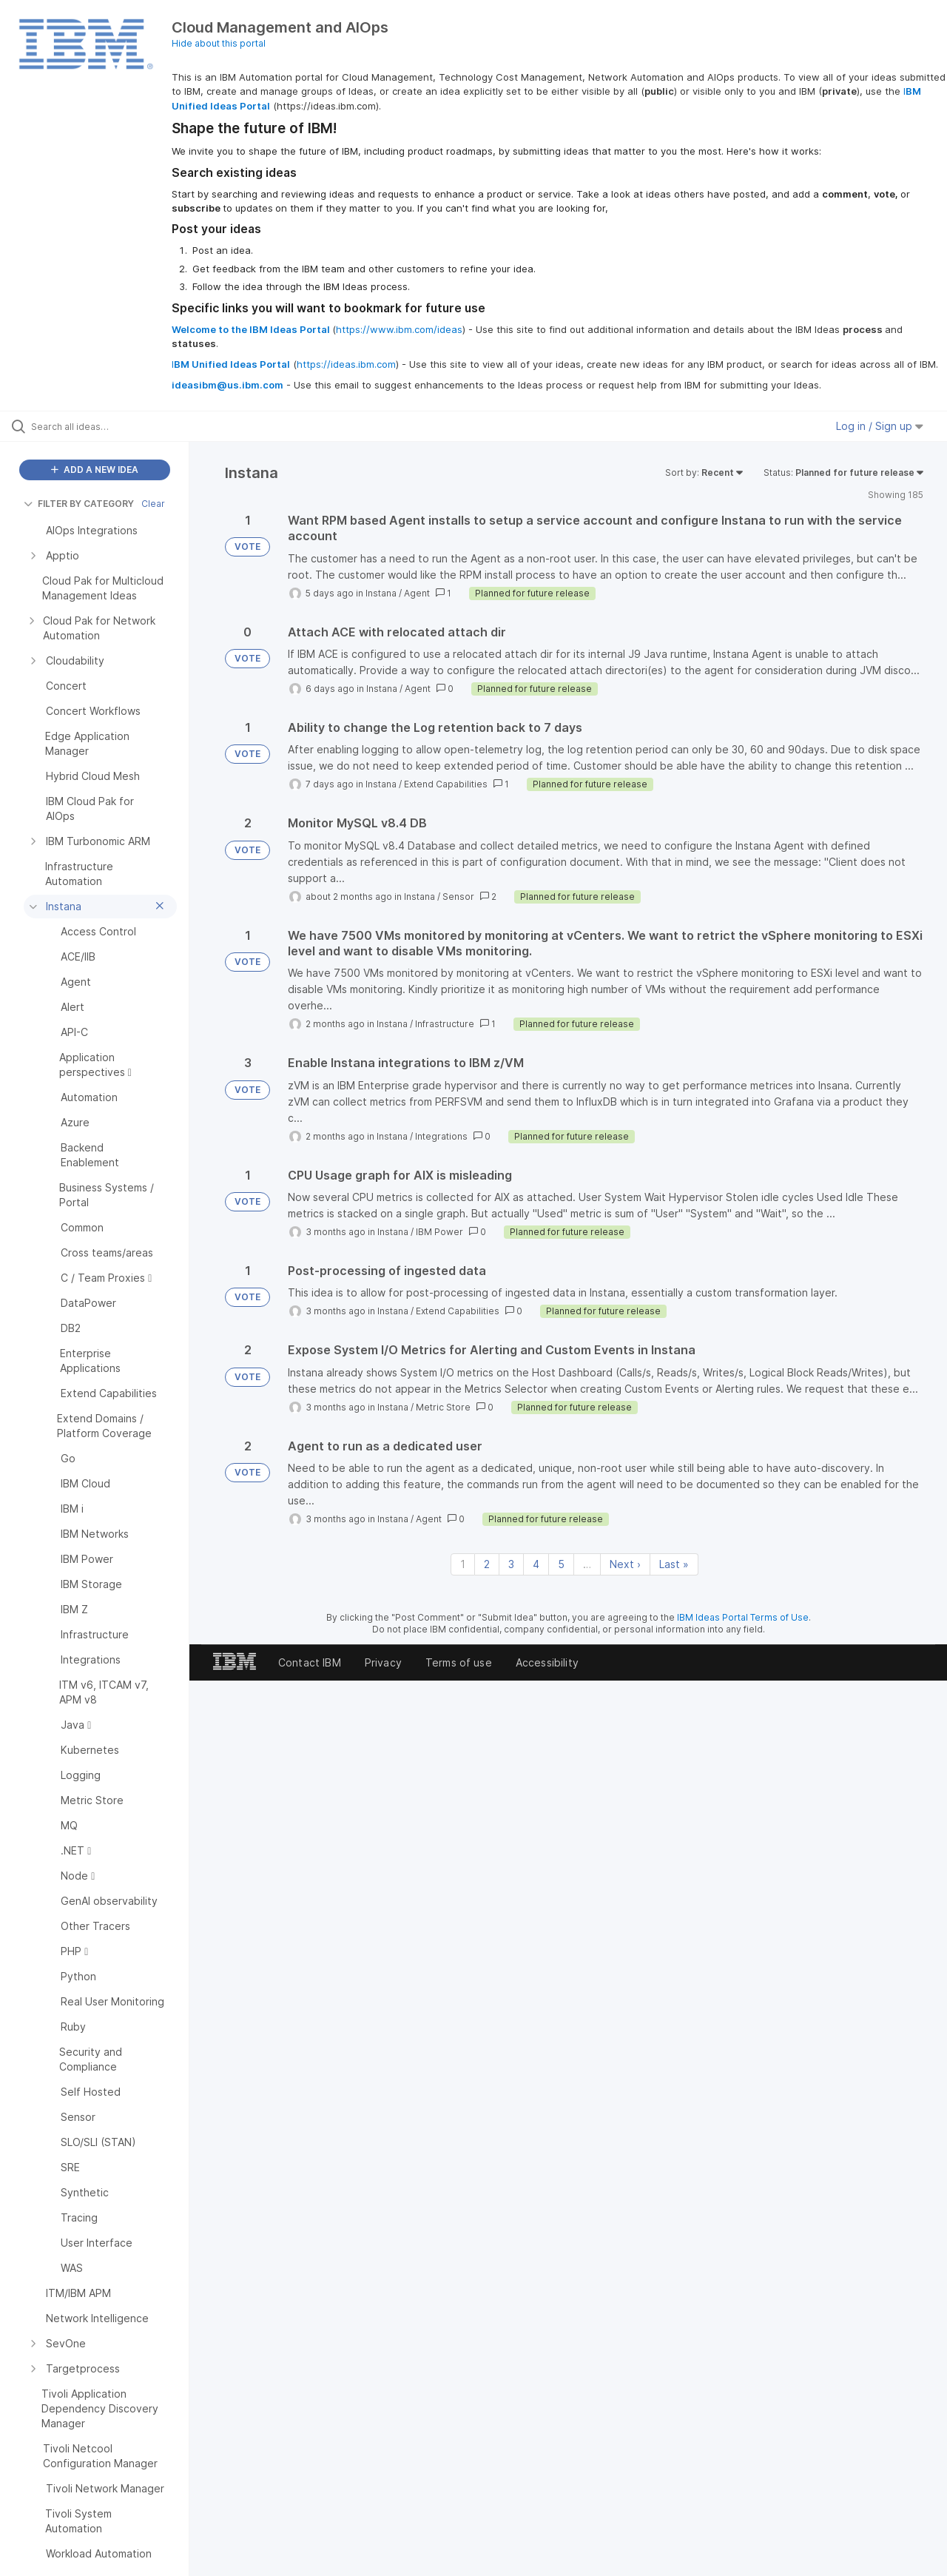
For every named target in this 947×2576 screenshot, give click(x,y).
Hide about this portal (219, 43)
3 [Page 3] (511, 1564)
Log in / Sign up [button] (879, 426)
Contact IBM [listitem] (309, 1662)
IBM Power (439, 1231)
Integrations (441, 1136)
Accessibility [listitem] (547, 1662)
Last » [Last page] (674, 1564)
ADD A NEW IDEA (94, 469)
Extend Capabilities (446, 784)
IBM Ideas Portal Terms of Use (743, 1617)
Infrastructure (444, 1023)
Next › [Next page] (625, 1564)
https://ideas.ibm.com (346, 364)
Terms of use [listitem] (458, 1662)
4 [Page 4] (536, 1564)
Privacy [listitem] (383, 1662)
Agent (417, 593)
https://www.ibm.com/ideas (399, 329)
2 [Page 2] (487, 1564)
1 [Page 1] (462, 1564)
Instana (381, 593)
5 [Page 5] (561, 1564)
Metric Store (443, 1407)
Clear (153, 503)
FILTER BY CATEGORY (79, 503)
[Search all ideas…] (113, 426)
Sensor (458, 896)
